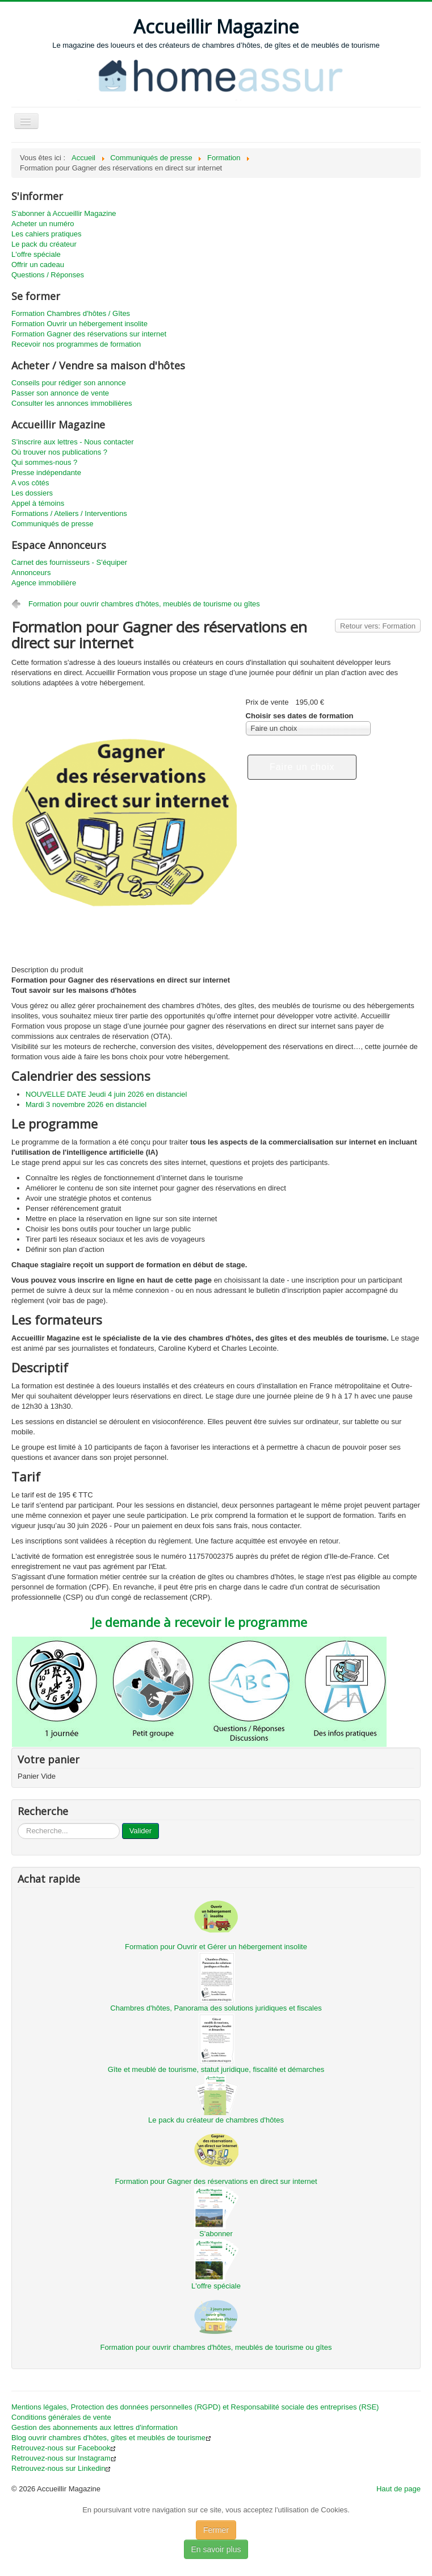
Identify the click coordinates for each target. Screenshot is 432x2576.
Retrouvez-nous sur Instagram (63, 2458)
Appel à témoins (37, 503)
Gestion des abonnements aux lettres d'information (94, 2427)
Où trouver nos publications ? (59, 452)
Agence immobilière (43, 583)
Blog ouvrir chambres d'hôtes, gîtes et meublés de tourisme (111, 2437)
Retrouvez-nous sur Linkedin (61, 2468)
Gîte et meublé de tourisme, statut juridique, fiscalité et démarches (216, 2069)
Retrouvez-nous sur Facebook (63, 2448)
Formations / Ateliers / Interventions (69, 513)
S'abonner (216, 2233)
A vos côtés (30, 482)
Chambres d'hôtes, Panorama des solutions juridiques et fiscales (215, 2008)
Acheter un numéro (42, 223)
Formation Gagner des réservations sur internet (88, 334)
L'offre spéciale (36, 254)
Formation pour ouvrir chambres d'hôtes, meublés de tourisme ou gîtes (144, 604)
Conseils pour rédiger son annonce (68, 382)
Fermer (216, 2530)
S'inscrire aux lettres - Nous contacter (72, 442)
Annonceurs (31, 572)
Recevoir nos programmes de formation (76, 344)
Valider (140, 1830)
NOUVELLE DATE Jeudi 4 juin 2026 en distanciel (106, 1094)
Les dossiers (32, 493)
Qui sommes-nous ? (44, 462)
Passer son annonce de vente (60, 393)
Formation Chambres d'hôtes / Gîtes (70, 313)
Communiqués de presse (52, 523)
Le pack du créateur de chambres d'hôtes (216, 2120)
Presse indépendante (46, 472)
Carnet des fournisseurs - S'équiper (69, 562)
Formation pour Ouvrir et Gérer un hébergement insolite (216, 1946)
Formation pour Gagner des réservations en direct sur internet (216, 2181)
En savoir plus (216, 2549)
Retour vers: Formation (378, 626)
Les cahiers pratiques (46, 234)
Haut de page (398, 2489)
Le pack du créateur (44, 244)
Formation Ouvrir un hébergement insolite (79, 323)
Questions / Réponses (47, 274)
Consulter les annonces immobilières (71, 403)
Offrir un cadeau (37, 264)
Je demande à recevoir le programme (199, 1621)
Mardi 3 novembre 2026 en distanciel (86, 1104)
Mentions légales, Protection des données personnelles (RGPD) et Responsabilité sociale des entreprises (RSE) (195, 2407)
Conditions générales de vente (61, 2417)
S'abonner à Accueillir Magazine (63, 213)
